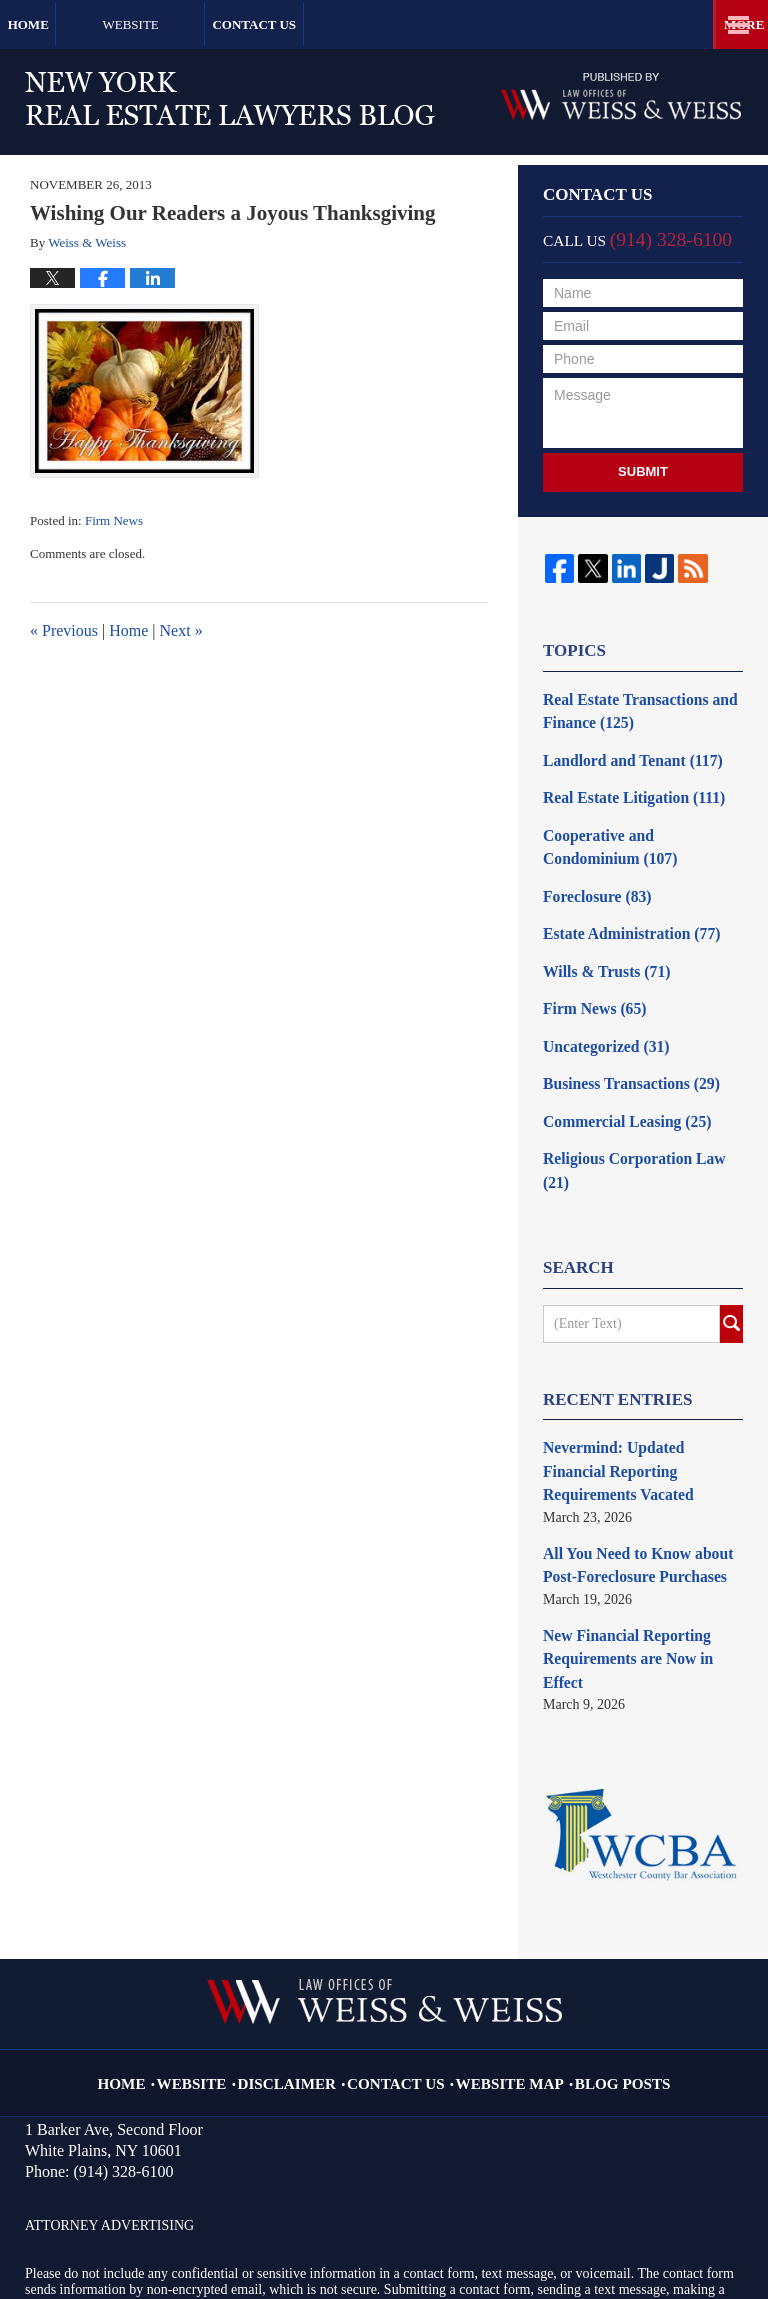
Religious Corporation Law (638, 1125)
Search (731, 1265)
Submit (643, 471)
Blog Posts (598, 1949)
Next (181, 630)
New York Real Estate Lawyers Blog (230, 98)
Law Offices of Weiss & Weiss (262, 2225)
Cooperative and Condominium (637, 835)
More (726, 24)
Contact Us (365, 24)
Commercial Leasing (618, 1090)
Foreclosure (591, 880)
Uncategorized (599, 1020)
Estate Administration (622, 915)
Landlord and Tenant (623, 754)
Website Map (500, 1949)
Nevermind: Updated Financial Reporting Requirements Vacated (642, 1399)
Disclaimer (306, 1949)
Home (65, 24)
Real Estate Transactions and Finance (630, 709)
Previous (64, 630)
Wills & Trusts (600, 950)
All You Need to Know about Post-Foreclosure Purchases (628, 1476)
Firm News (114, 520)
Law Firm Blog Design (651, 2228)
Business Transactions (622, 1055)
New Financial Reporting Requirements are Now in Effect (639, 1553)
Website (204, 24)
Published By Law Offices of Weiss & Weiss (620, 96)
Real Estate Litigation (624, 789)
